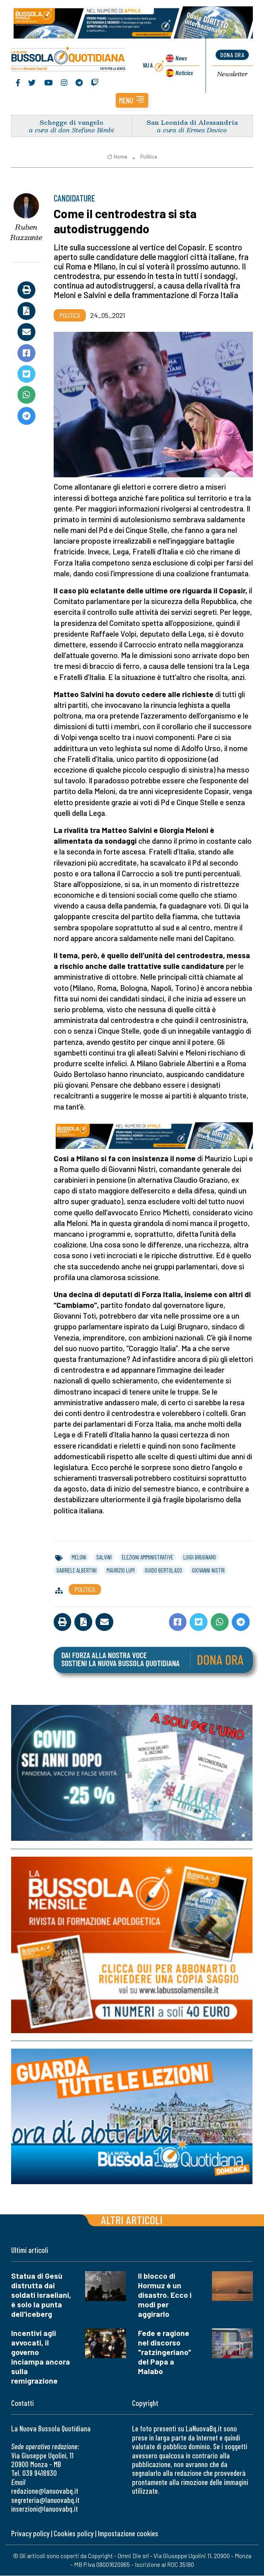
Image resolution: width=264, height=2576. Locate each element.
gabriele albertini (76, 1570)
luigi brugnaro (199, 1557)
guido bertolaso (163, 1570)
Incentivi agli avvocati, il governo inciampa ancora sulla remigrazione (40, 2357)
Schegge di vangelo (71, 123)
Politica (148, 157)
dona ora (232, 55)
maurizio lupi (121, 1570)
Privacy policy (30, 2533)
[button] (132, 101)
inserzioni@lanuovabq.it (44, 2509)
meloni (79, 1557)
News (180, 58)
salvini (104, 1557)
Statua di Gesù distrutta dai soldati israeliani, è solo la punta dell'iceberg (41, 2295)
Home (117, 157)
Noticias (183, 72)
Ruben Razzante (26, 232)
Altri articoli (132, 2220)
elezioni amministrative (147, 1557)
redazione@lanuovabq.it (44, 2491)
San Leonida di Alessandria (192, 123)
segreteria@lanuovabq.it (45, 2500)
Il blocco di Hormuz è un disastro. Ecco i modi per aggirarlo (165, 2295)
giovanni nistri (208, 1570)
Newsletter (232, 74)
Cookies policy (73, 2533)
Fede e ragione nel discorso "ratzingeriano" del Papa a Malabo (164, 2352)
